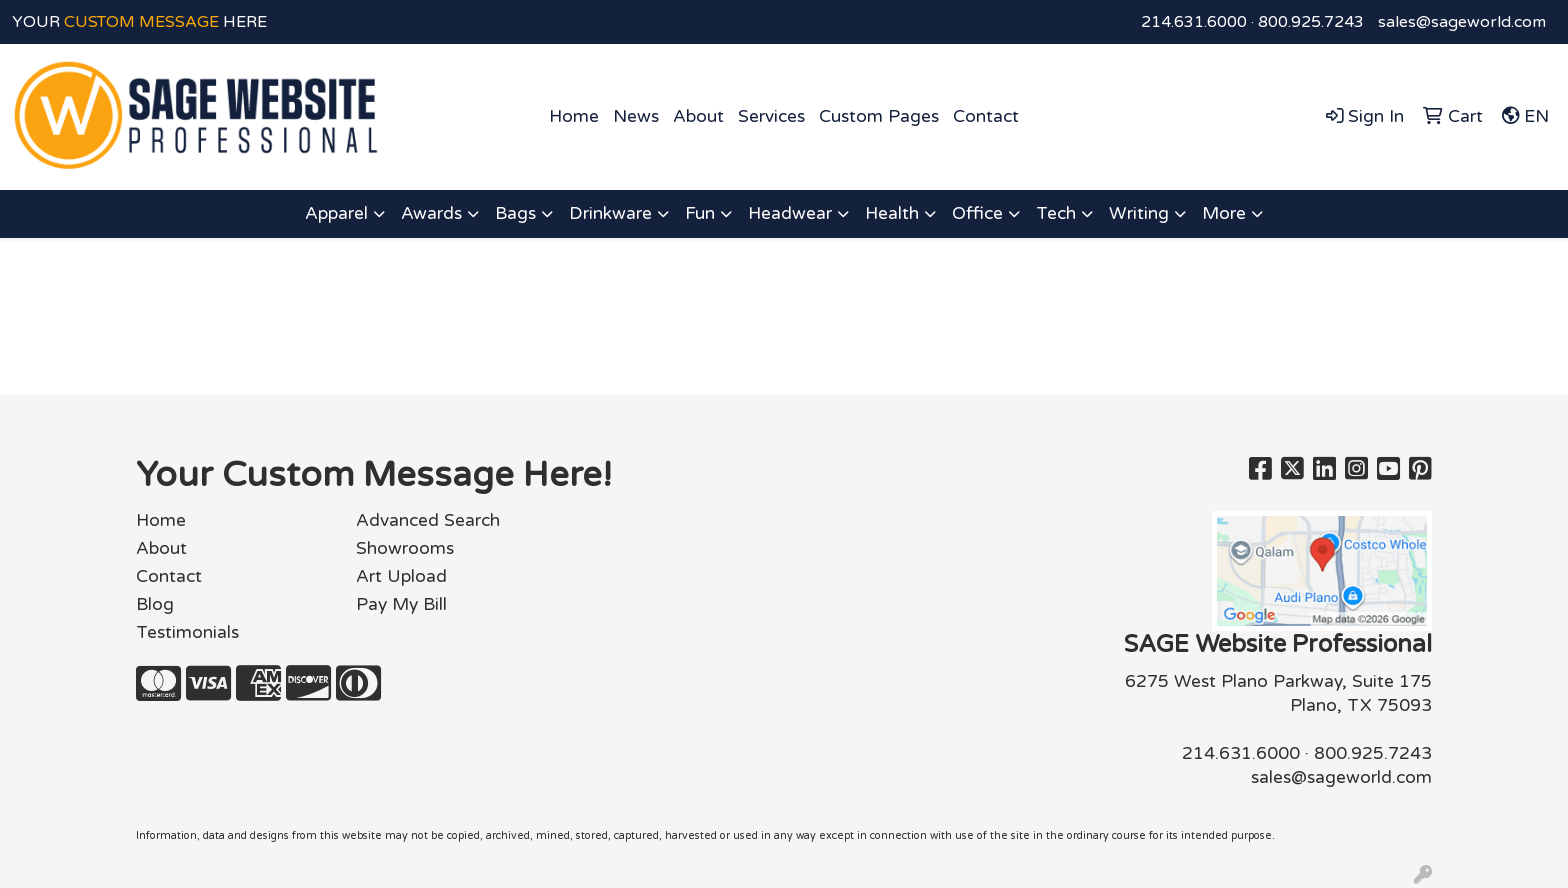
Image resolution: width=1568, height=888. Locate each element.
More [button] (1224, 213)
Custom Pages (879, 116)
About (698, 116)
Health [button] (892, 213)
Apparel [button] (336, 213)
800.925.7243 (1311, 22)
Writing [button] (1139, 213)
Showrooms (405, 548)
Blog (155, 604)
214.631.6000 (1194, 22)
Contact (986, 116)
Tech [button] (1056, 213)
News (636, 116)
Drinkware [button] (610, 213)
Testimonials (187, 632)
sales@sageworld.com (1462, 22)
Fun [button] (700, 213)
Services (771, 116)
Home (574, 116)
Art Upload (401, 576)
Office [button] (977, 213)
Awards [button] (431, 213)
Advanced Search (428, 520)
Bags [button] (515, 213)
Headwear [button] (790, 213)
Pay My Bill (401, 604)
